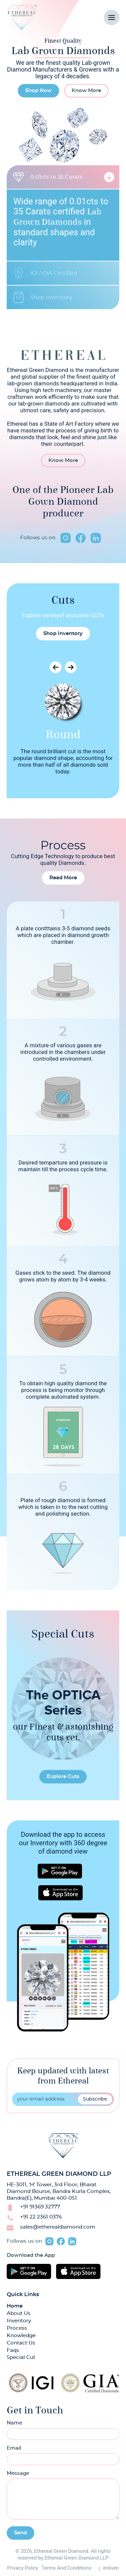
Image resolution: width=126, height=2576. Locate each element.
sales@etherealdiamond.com (57, 2227)
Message (18, 2473)
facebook (81, 538)
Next (71, 667)
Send (20, 2532)
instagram (65, 538)
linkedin (96, 538)
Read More (63, 877)
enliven (111, 2568)
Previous (55, 667)
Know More (86, 90)
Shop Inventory (63, 633)
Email (14, 2448)
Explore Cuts (63, 1776)
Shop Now (38, 90)
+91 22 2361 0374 (41, 2217)
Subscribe (95, 2099)
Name (14, 2422)
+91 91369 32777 (40, 2206)
